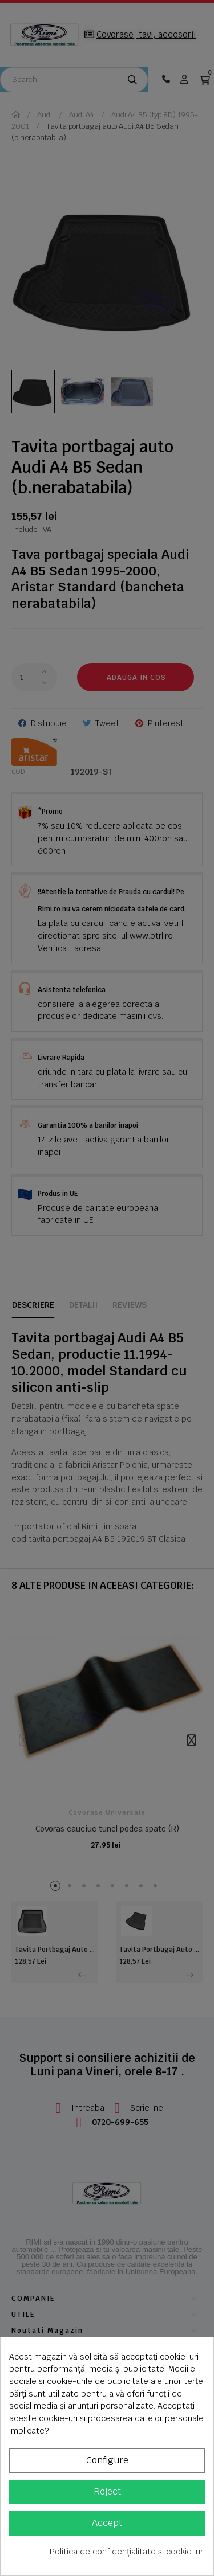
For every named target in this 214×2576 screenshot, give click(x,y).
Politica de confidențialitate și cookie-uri (127, 2551)
